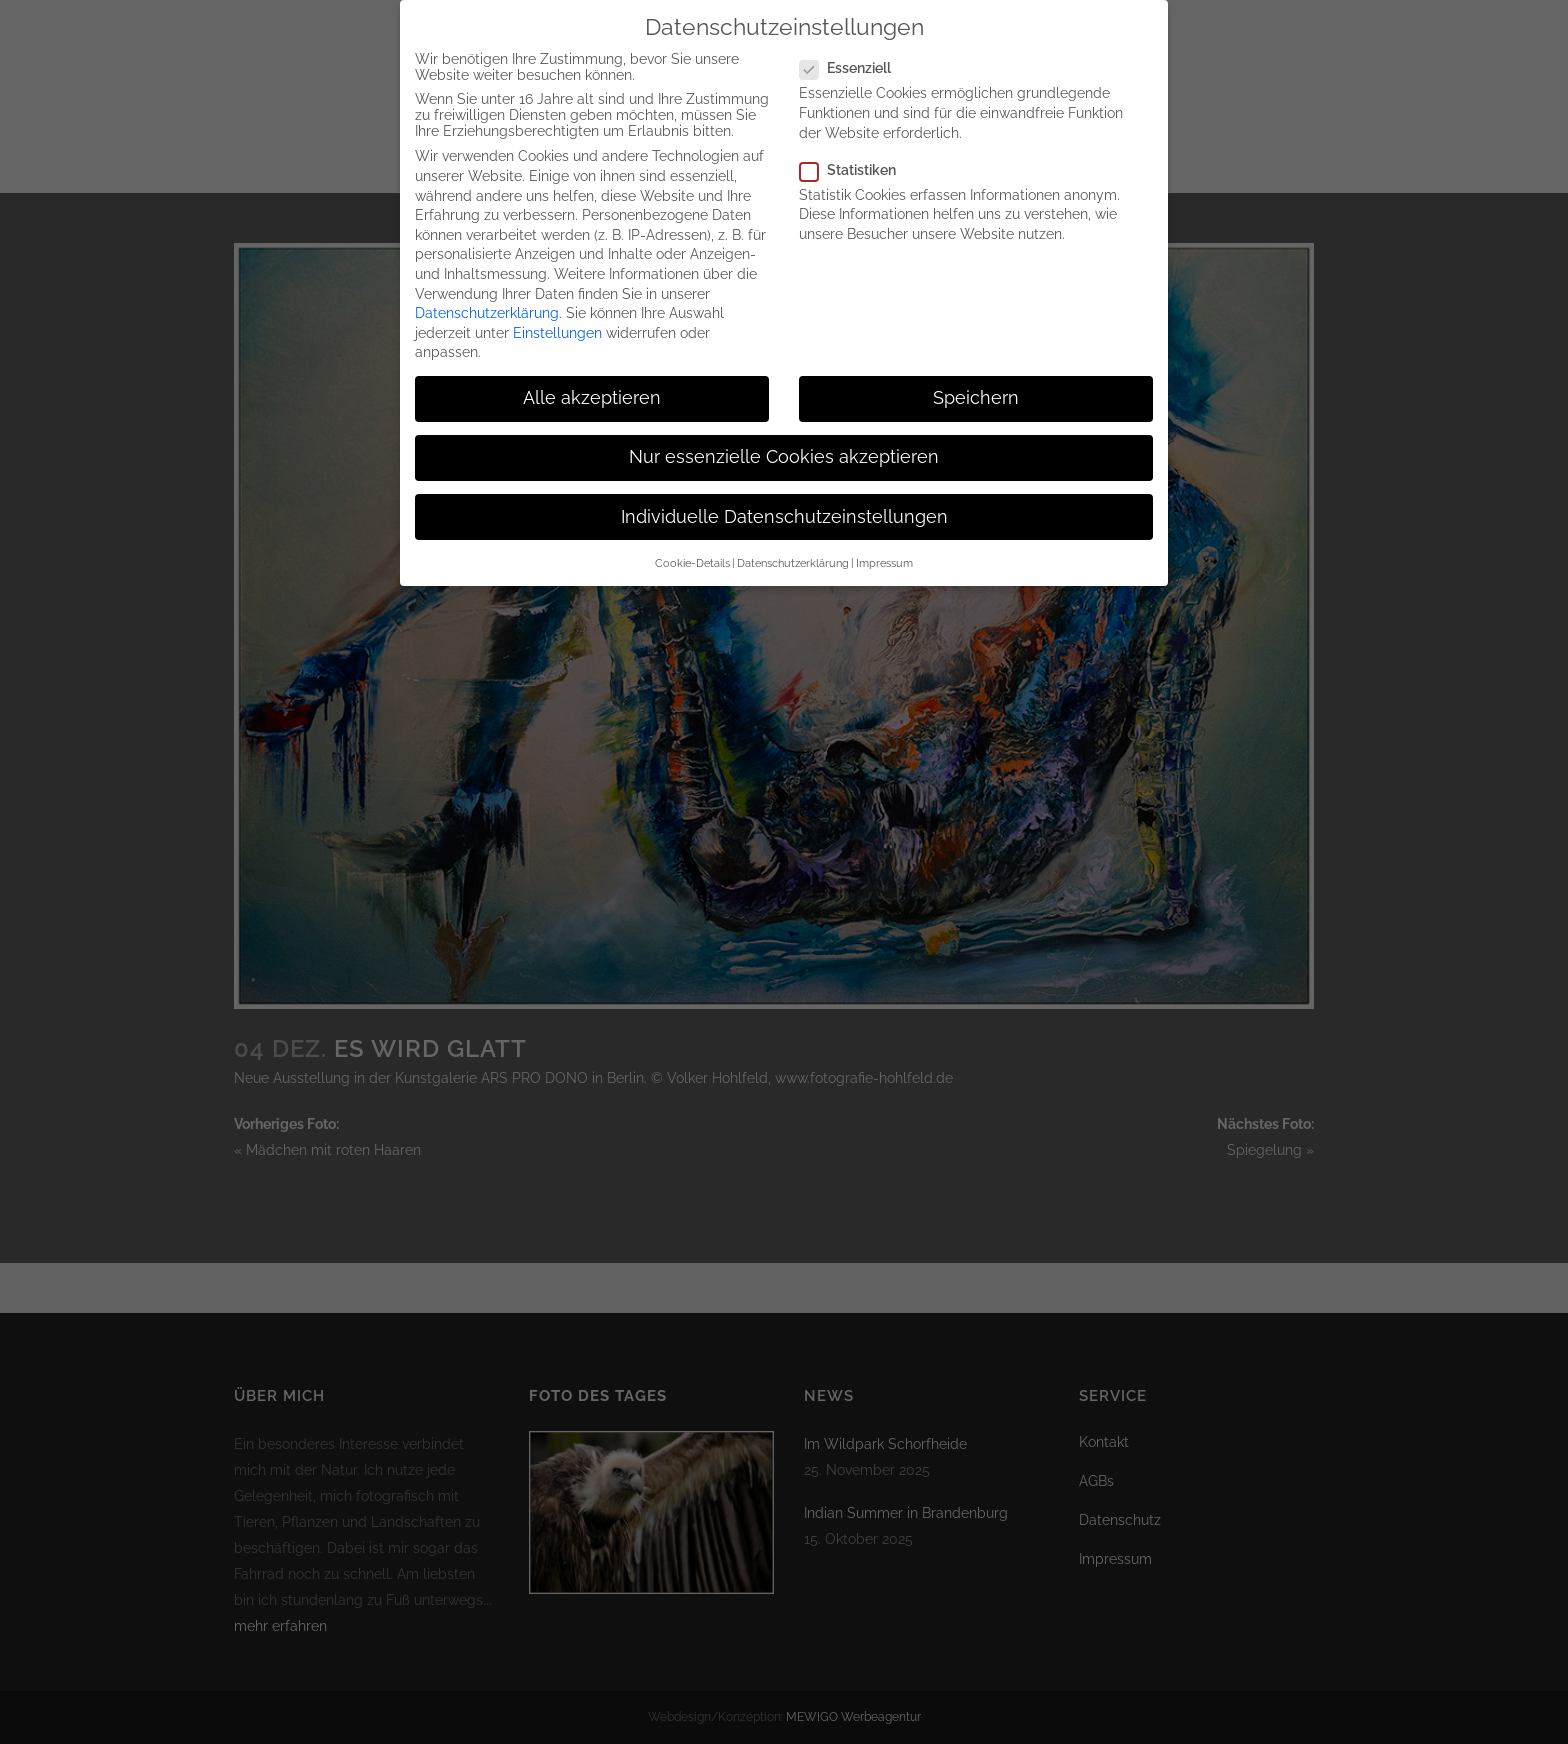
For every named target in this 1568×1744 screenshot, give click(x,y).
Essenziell (853, 61)
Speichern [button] (976, 391)
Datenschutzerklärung (487, 305)
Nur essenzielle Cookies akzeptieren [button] (784, 450)
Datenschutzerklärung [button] (793, 555)
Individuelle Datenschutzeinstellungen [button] (784, 509)
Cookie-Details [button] (692, 555)
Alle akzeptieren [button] (592, 391)
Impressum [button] (884, 555)
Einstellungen (557, 325)
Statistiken (856, 162)
